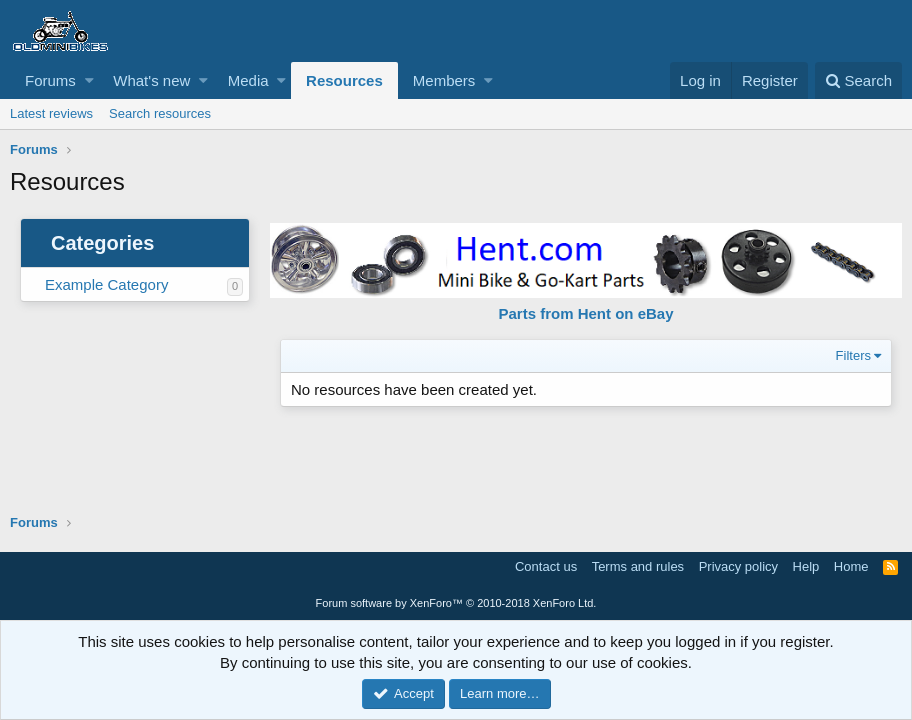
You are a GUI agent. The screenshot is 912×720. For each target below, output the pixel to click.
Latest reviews (51, 113)
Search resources (160, 113)
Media (248, 80)
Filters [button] (853, 355)
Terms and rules (638, 566)
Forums (50, 80)
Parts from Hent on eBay (585, 313)
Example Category (106, 284)
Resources (344, 80)
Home (851, 566)
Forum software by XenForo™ (456, 603)
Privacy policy (738, 566)
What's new (151, 80)
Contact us (546, 566)
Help (806, 566)
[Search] (858, 80)
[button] (89, 80)
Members (444, 80)
